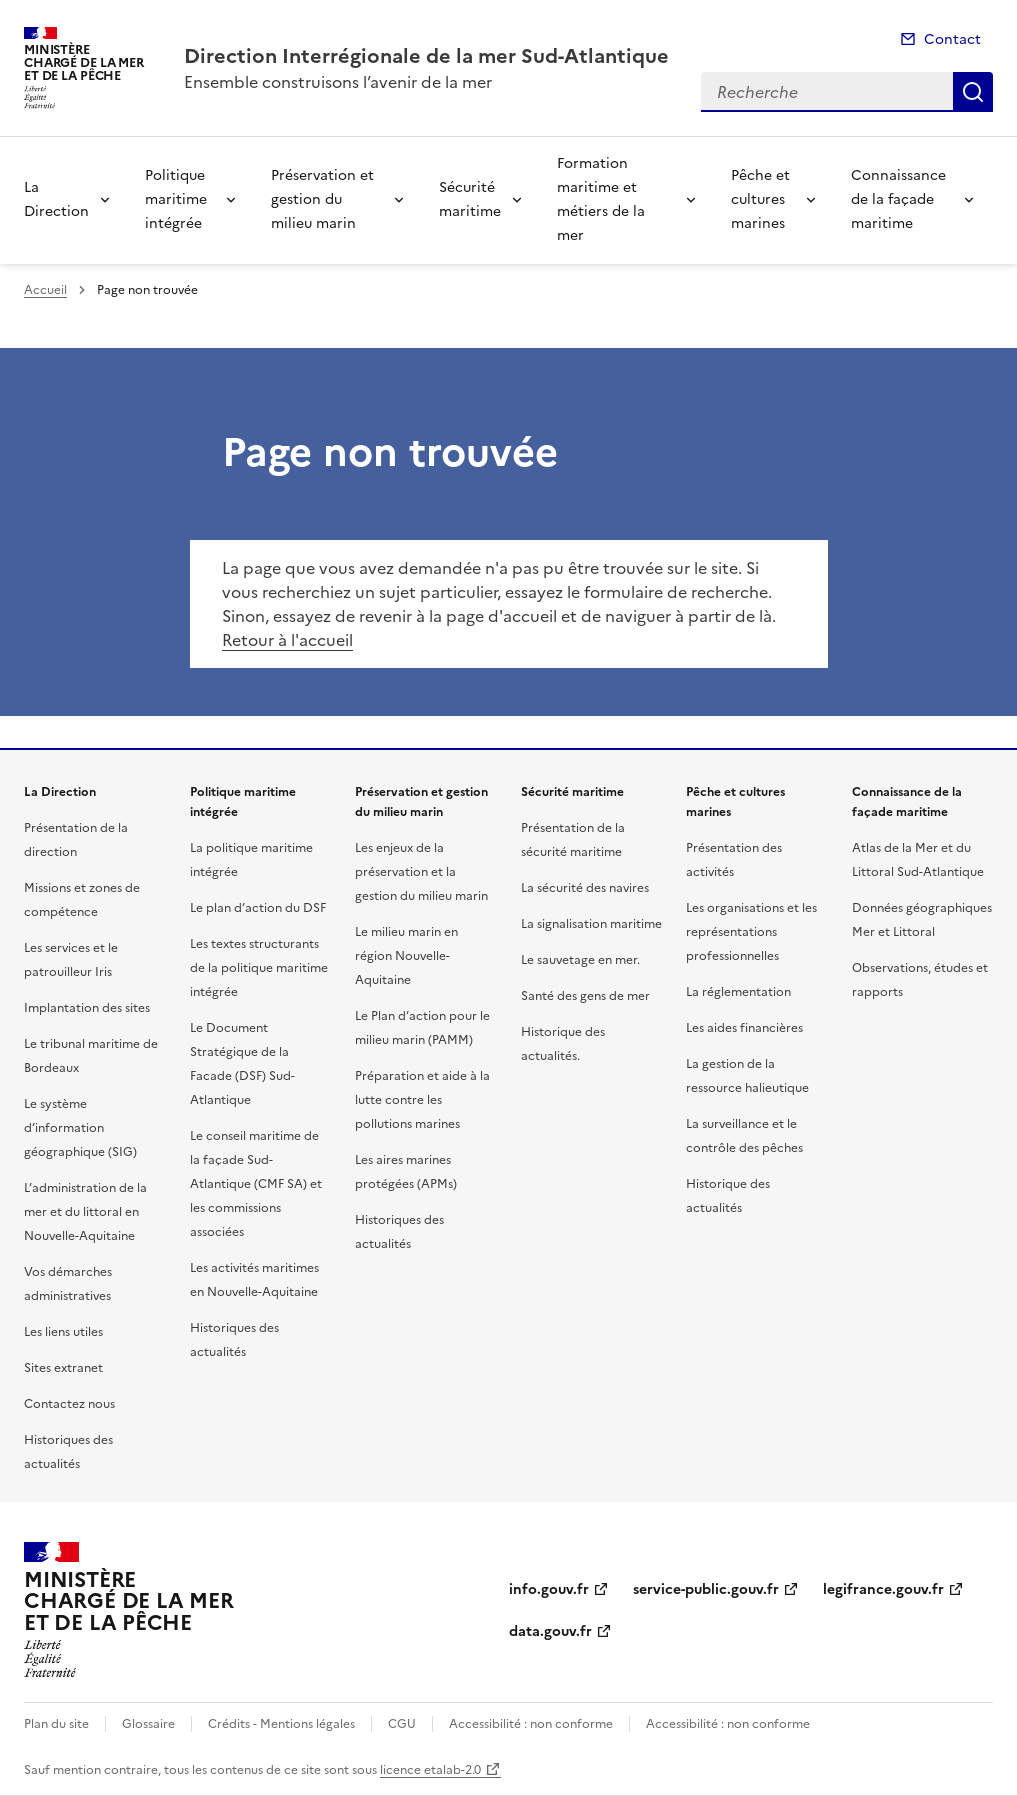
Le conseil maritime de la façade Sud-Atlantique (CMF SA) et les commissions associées (256, 1184)
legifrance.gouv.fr (883, 1589)
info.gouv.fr (549, 1589)
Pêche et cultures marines (760, 199)
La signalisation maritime (591, 924)
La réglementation (738, 992)
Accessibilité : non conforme (531, 1724)
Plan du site (56, 1724)
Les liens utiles (63, 1332)
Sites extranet (63, 1368)
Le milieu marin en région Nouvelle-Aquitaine (406, 956)
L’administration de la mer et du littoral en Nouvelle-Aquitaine (85, 1212)
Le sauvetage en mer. (580, 960)
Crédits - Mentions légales (281, 1724)
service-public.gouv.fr (706, 1589)
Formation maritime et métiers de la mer (601, 199)
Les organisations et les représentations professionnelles (751, 932)
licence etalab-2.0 (430, 1770)
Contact (952, 39)
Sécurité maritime (470, 199)
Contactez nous (69, 1404)
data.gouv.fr (550, 1631)
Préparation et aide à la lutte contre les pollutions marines (422, 1100)
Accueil (45, 290)
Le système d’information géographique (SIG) (80, 1128)
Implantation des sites (87, 1008)
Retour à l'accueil (287, 640)
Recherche (973, 92)
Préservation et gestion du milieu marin (322, 199)
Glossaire (148, 1724)
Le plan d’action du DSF (258, 908)
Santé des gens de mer (585, 996)
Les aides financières (744, 1028)
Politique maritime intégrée (176, 199)
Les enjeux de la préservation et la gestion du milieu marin (421, 872)
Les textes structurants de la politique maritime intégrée (259, 968)
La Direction (56, 199)
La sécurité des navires (585, 888)
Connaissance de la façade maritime (898, 199)
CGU (402, 1724)
